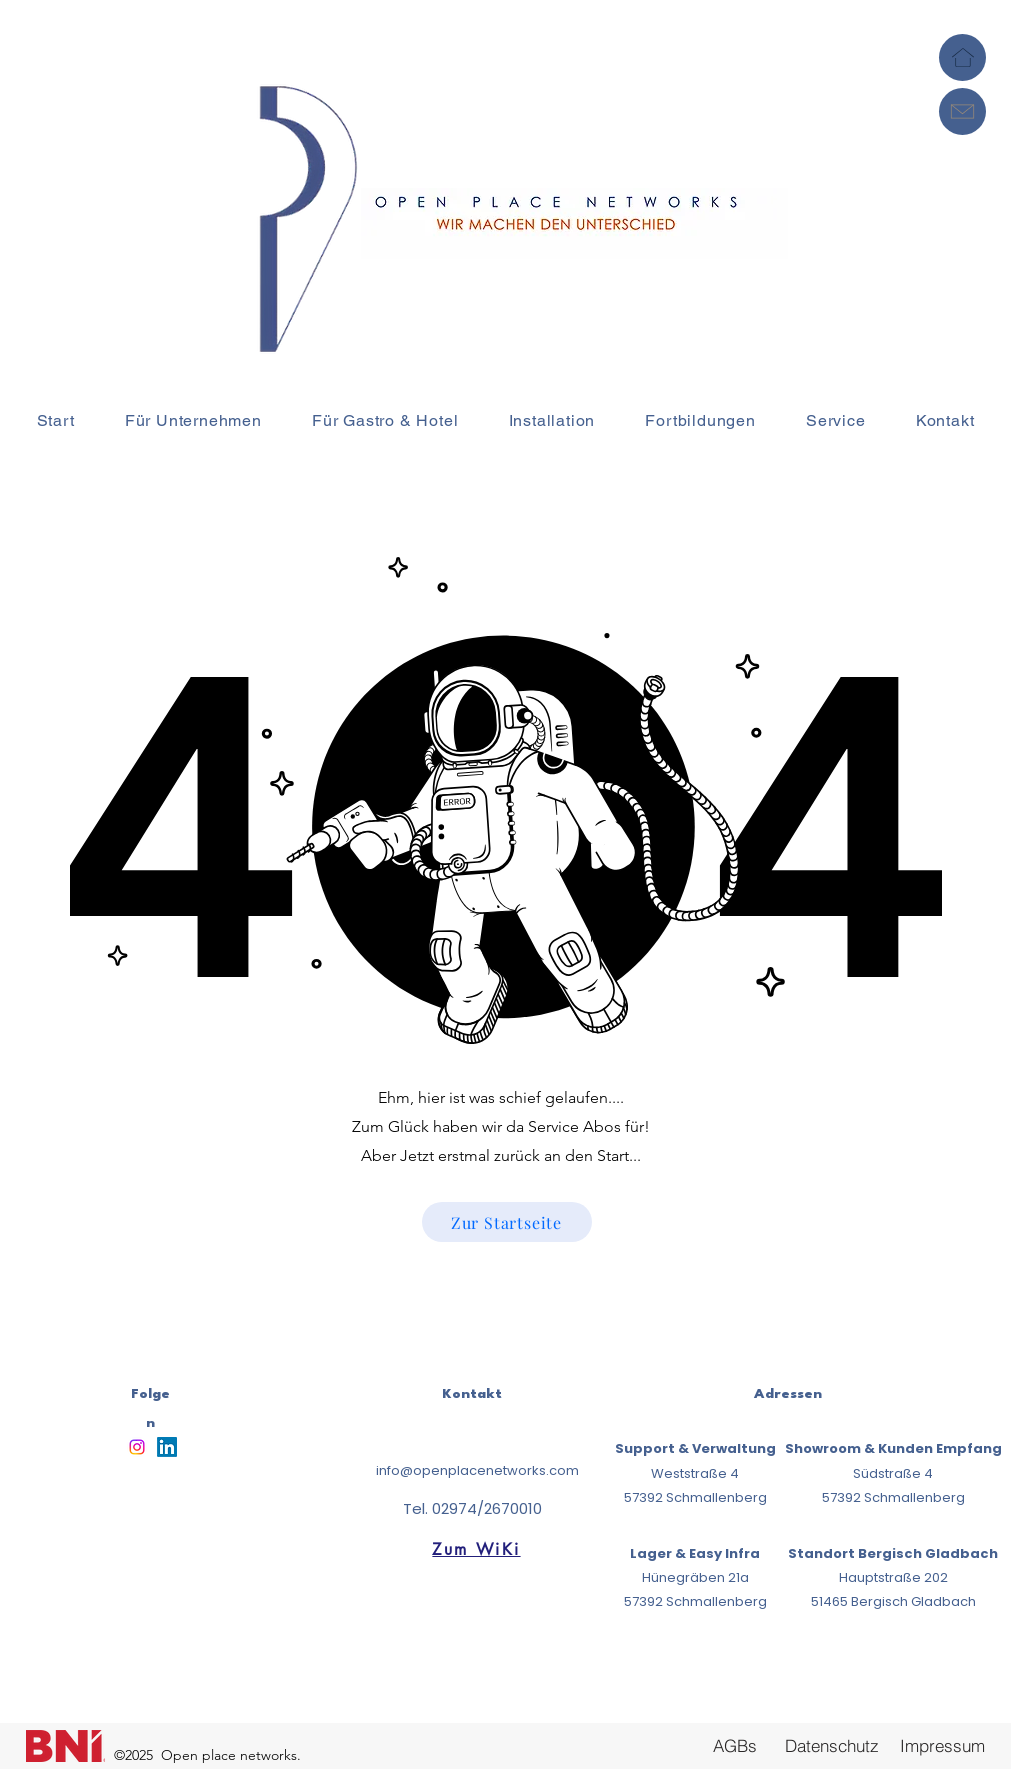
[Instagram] (137, 1447)
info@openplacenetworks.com (477, 1470)
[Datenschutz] (832, 1745)
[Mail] (962, 111)
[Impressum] (943, 1745)
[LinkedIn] (167, 1447)
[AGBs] (735, 1745)
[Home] (962, 57)
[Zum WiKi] (477, 1550)
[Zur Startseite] (507, 1222)
